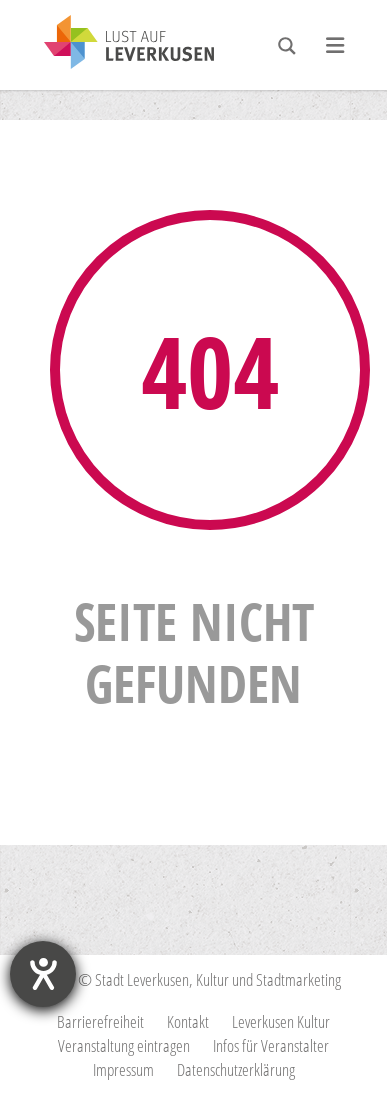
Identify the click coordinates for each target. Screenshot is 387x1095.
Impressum (123, 1069)
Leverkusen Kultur (281, 1021)
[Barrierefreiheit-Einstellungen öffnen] (43, 974)
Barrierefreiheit (100, 1021)
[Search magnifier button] (287, 46)
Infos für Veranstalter (271, 1045)
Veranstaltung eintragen (124, 1045)
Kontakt (188, 1021)
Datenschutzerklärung (236, 1069)
